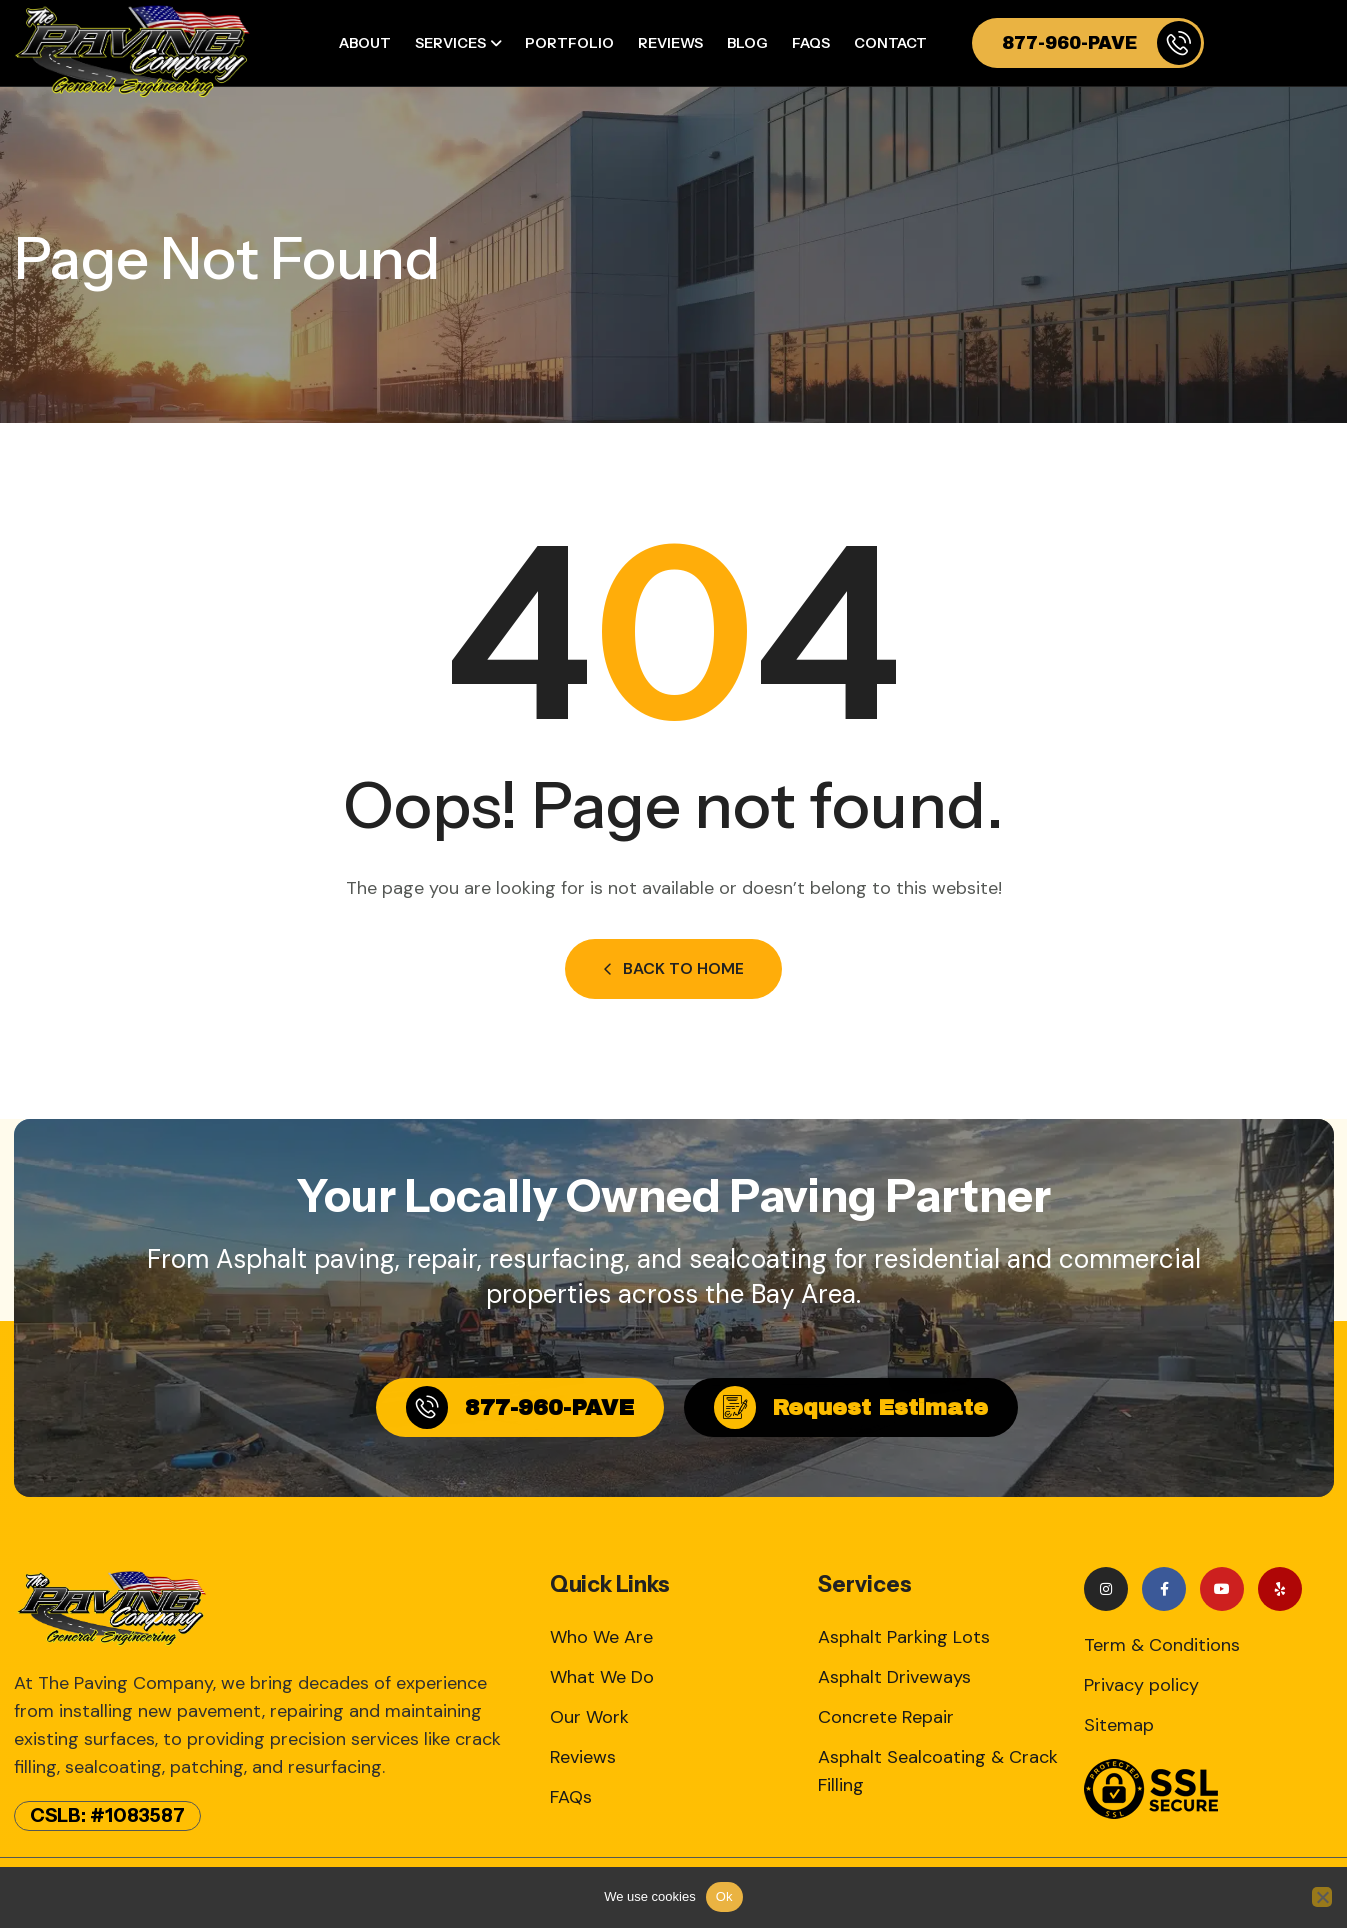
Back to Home (673, 968)
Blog (747, 43)
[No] (1322, 1897)
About (365, 43)
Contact (890, 43)
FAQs (811, 43)
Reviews (670, 43)
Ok (724, 1896)
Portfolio (569, 43)
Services (450, 43)
